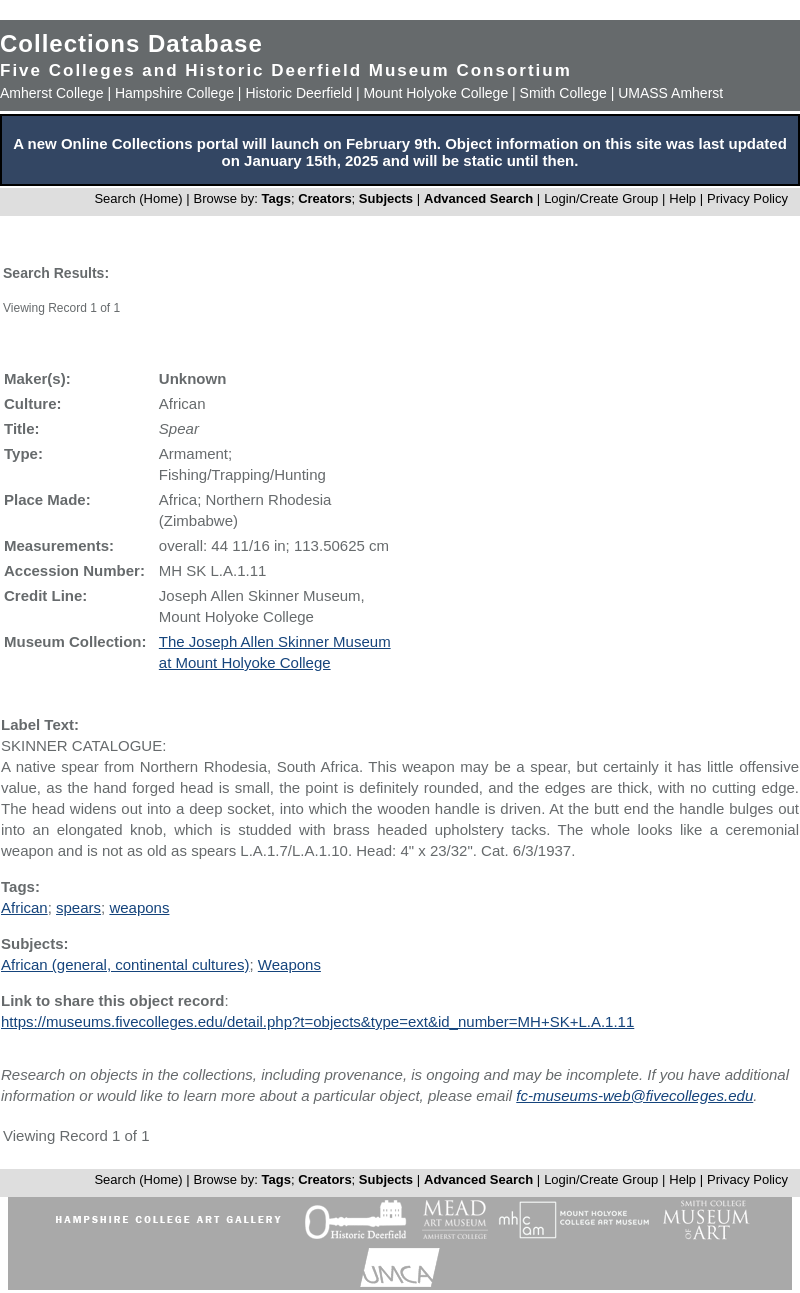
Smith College (563, 93)
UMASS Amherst (670, 93)
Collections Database (131, 43)
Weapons (289, 964)
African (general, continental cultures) (125, 964)
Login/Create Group (603, 198)
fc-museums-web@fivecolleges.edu (634, 1095)
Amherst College (52, 93)
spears (78, 907)
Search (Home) (138, 198)
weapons (139, 907)
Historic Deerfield (298, 93)
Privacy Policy (747, 198)
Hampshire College (174, 93)
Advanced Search (478, 198)
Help (682, 198)
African (24, 907)
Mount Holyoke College (435, 93)
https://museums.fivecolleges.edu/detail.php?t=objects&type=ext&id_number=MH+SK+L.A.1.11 (317, 1021)
